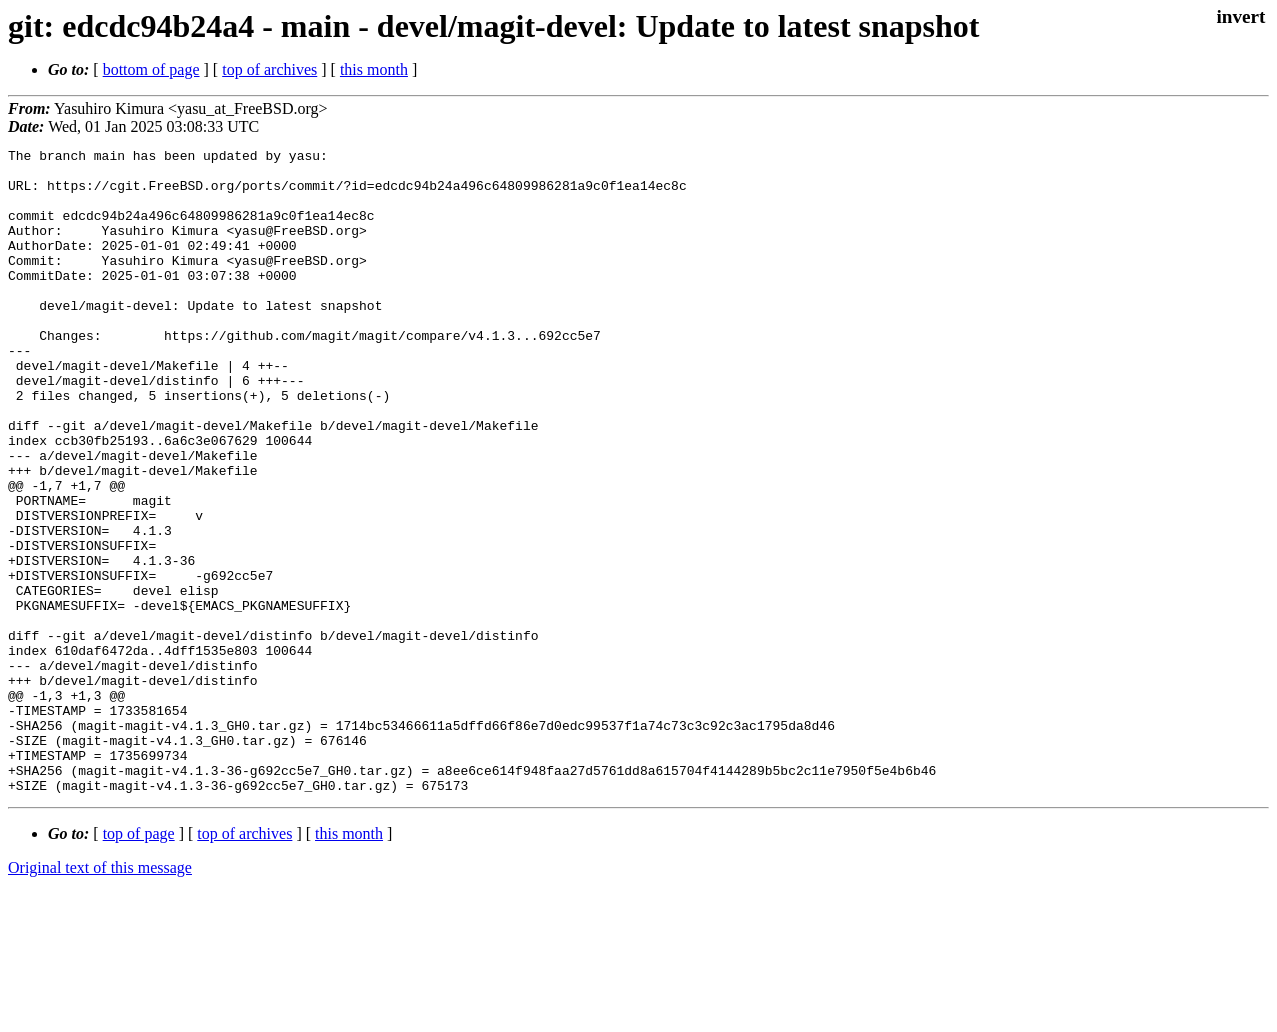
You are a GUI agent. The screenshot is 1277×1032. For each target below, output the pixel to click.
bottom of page (151, 69)
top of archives (269, 69)
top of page (139, 962)
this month (374, 69)
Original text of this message (100, 996)
